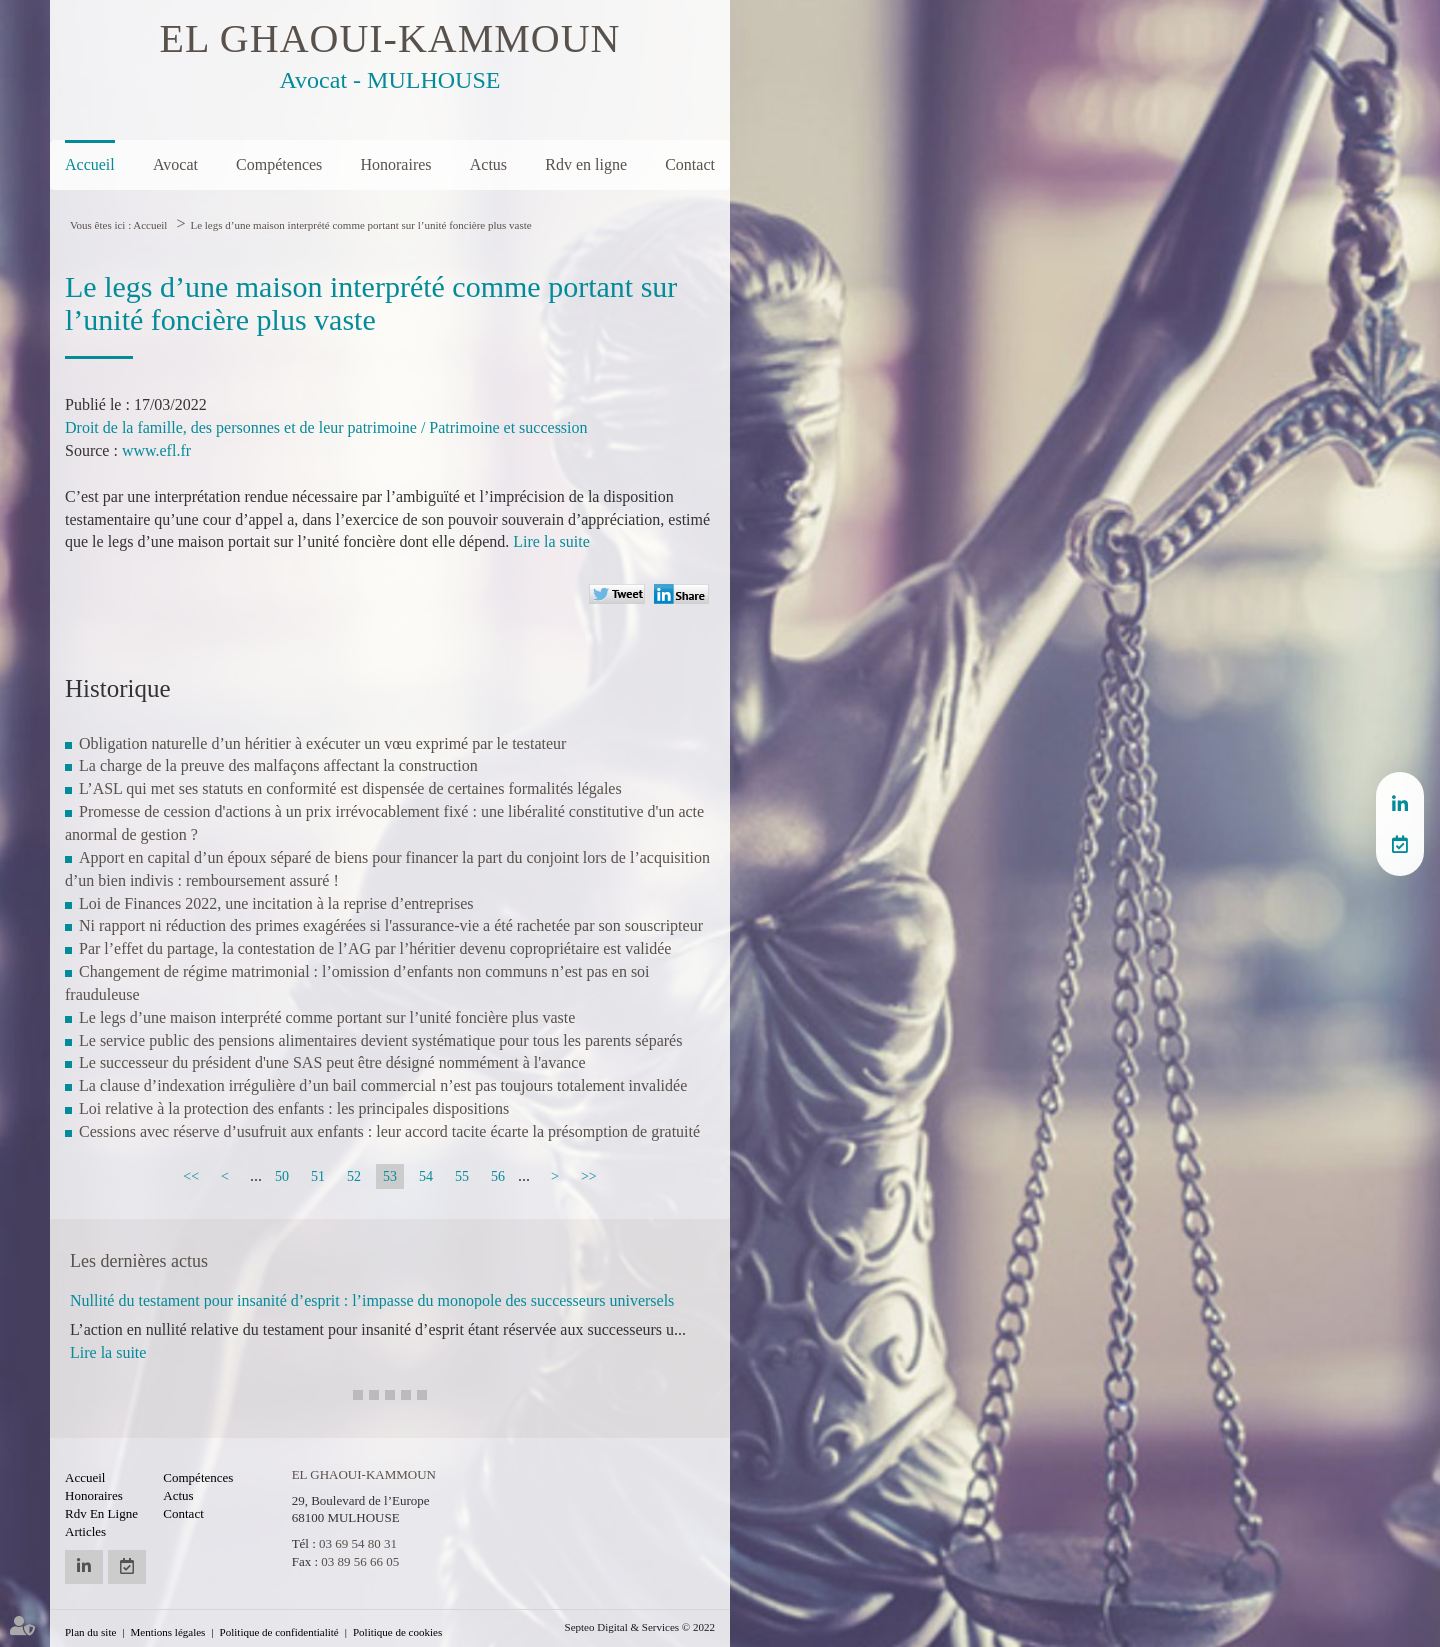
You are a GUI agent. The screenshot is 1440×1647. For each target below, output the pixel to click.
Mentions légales (168, 1632)
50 (282, 1176)
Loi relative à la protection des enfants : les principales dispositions (294, 1108)
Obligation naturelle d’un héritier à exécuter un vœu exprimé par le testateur (322, 743)
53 (390, 1176)
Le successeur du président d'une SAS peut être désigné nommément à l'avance (332, 1062)
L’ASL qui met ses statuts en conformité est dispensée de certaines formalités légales (350, 788)
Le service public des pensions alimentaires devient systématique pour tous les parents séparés (380, 1040)
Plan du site (90, 1632)
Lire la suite (551, 541)
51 (318, 1176)
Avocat (175, 164)
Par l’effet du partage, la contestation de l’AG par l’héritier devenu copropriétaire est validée (375, 948)
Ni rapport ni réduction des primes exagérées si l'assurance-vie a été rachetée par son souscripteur (391, 925)
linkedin (1400, 804)
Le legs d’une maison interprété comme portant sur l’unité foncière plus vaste (360, 225)
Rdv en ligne (586, 164)
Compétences (279, 164)
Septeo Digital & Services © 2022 (640, 1627)
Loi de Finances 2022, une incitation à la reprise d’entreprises (276, 903)
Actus (488, 164)
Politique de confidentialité (279, 1632)
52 (354, 1176)
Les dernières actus (139, 1261)
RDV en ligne (1400, 844)
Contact (690, 164)
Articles (85, 1531)
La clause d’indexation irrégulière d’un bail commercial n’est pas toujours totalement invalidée (383, 1085)
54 (426, 1176)
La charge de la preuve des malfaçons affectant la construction (278, 765)
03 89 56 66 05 (360, 1561)
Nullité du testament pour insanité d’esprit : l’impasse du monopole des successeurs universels (372, 1300)
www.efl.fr (156, 450)
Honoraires (395, 164)
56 (498, 1176)
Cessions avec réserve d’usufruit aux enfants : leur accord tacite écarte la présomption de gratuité (389, 1131)
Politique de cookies (397, 1632)
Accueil (90, 164)
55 (462, 1176)
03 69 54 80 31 (358, 1543)
